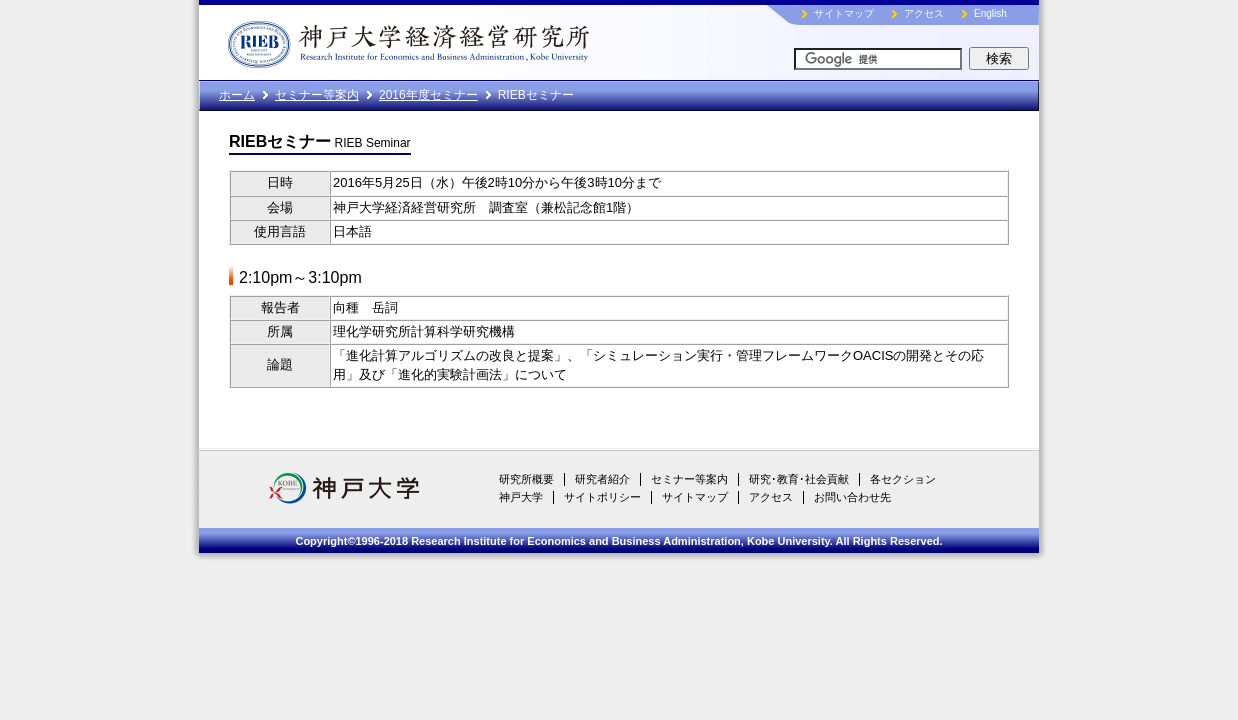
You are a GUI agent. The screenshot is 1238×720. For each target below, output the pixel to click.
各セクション (903, 479)
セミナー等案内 (317, 95)
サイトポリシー (602, 497)
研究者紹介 (602, 479)
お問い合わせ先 (852, 497)
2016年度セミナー (428, 95)
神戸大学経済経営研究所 (454, 40)
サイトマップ (844, 13)
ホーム (237, 95)
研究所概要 (526, 479)
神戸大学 (521, 497)
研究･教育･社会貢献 (799, 479)
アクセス (924, 13)
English (990, 13)
